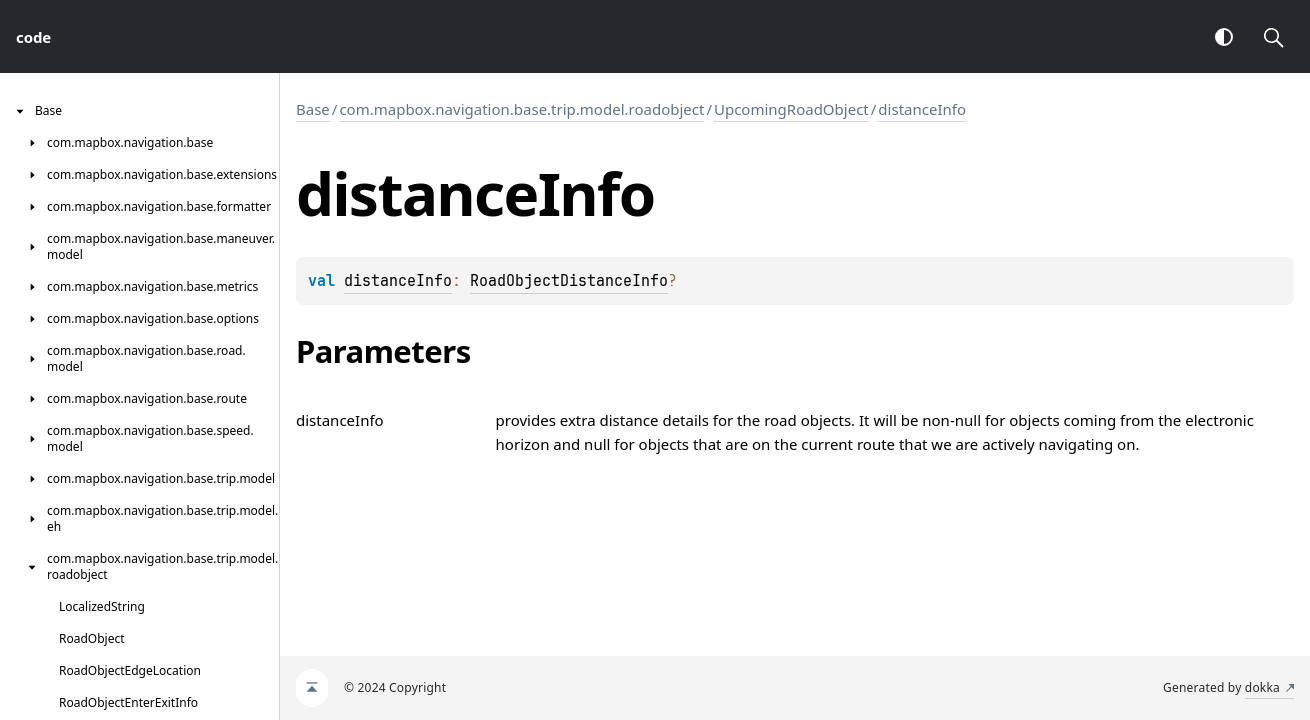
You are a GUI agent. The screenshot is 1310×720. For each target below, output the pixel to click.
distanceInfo (922, 109)
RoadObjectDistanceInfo (569, 281)
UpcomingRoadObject (791, 109)
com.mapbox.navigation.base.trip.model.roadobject (521, 109)
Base (313, 109)
